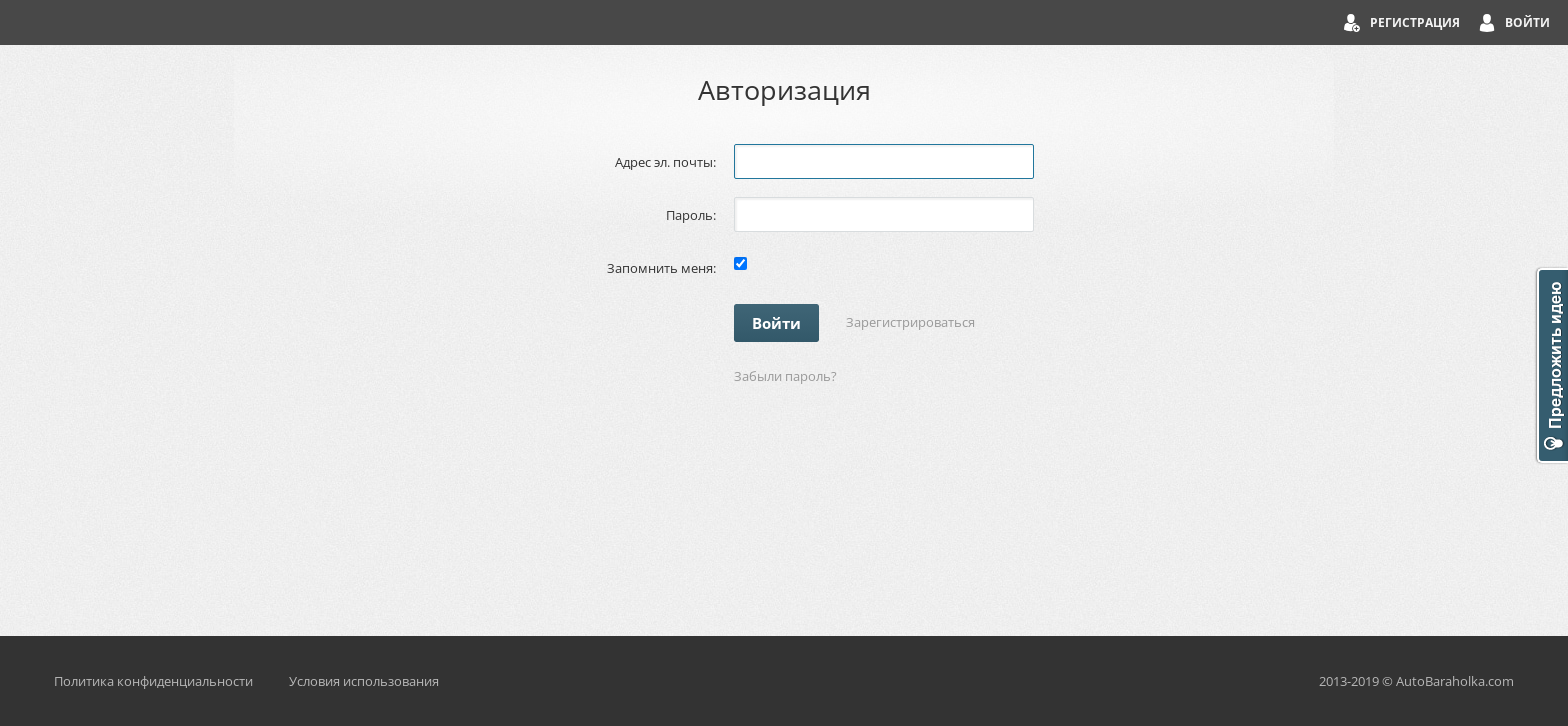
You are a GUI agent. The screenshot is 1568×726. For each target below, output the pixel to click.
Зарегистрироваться (910, 322)
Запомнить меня (660, 268)
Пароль (689, 215)
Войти (1527, 22)
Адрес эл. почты (664, 162)
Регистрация (1415, 22)
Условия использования (364, 681)
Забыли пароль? (785, 376)
